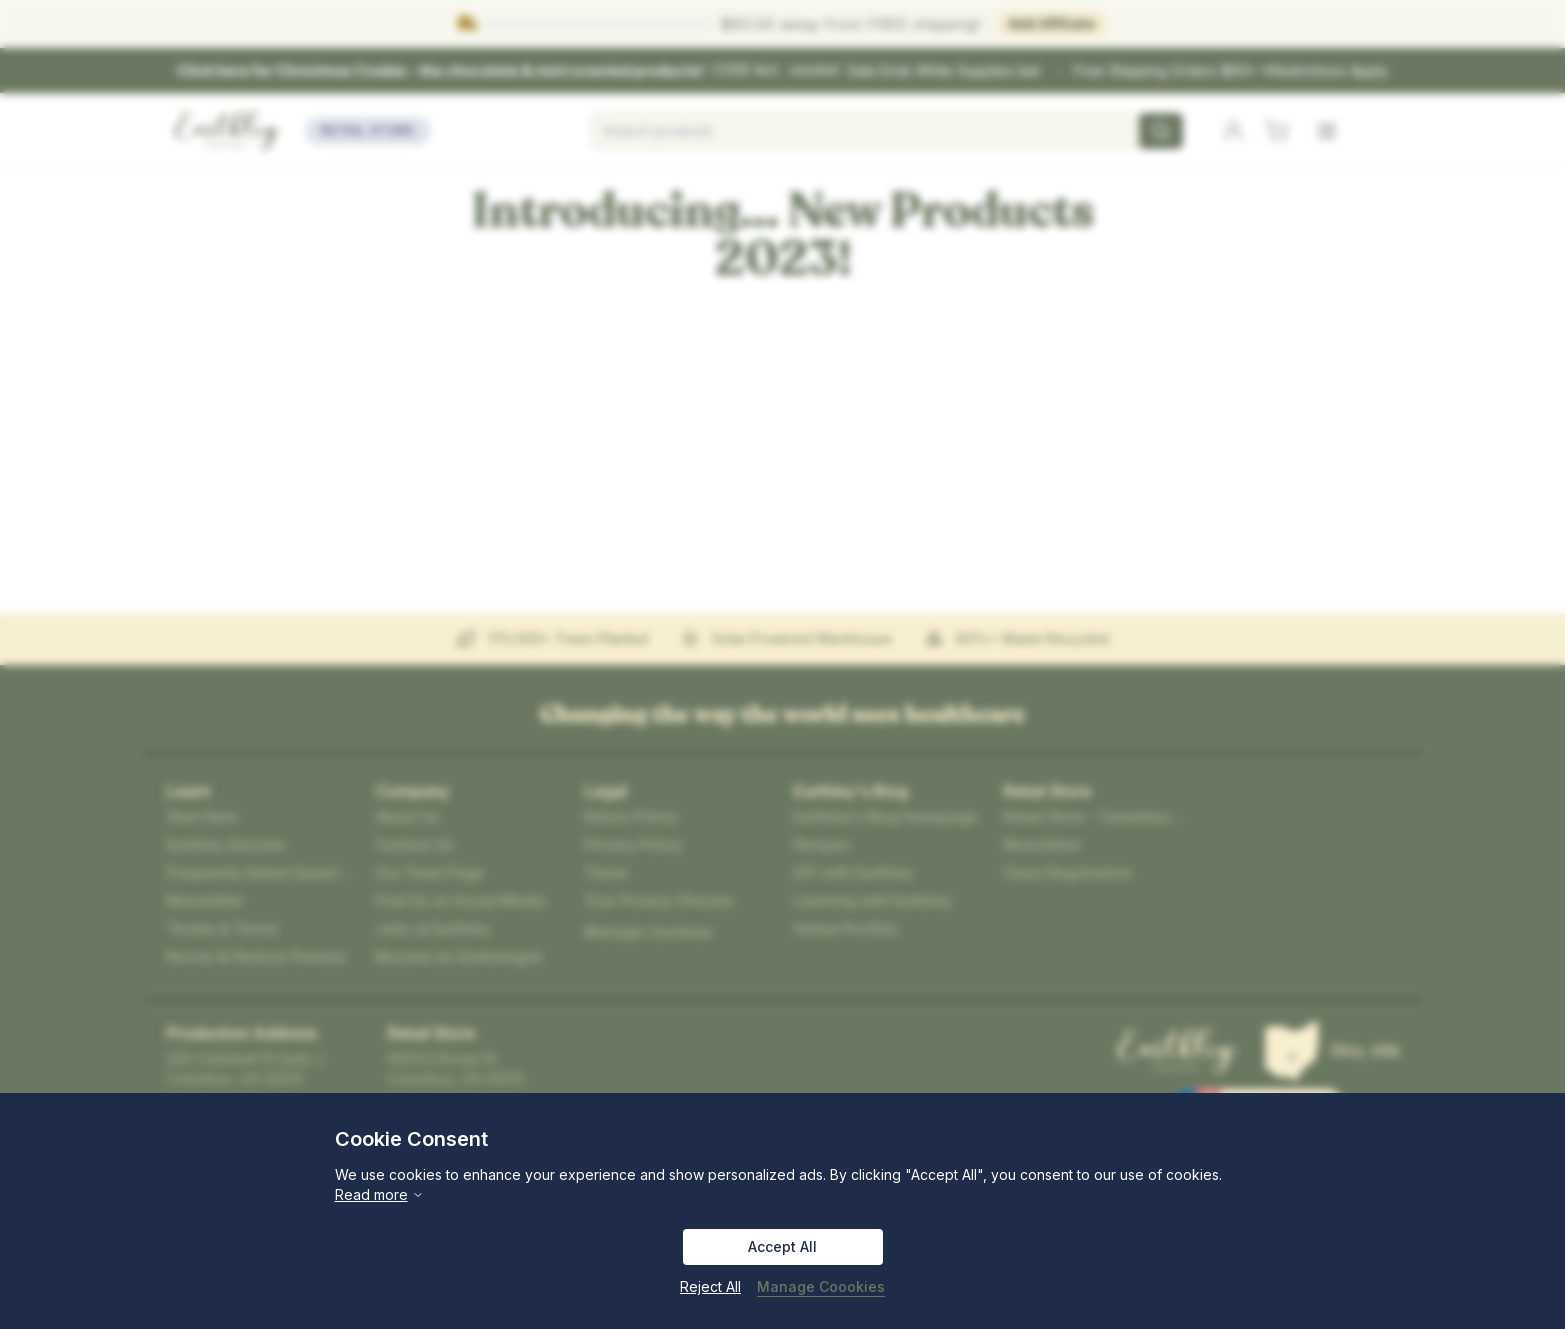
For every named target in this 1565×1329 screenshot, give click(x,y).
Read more (379, 1194)
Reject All (710, 1286)
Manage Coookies (821, 1286)
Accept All (782, 1246)
